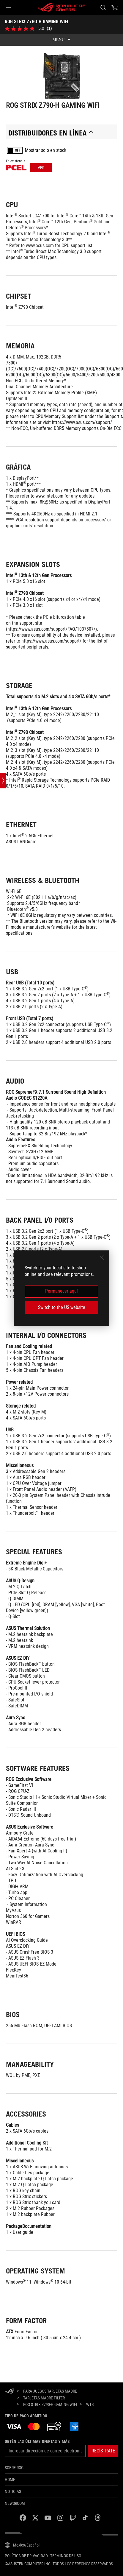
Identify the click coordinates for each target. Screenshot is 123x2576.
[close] (101, 1257)
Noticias (13, 2491)
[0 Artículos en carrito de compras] (114, 7)
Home (10, 2479)
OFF (17, 150)
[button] (8, 7)
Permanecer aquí (61, 1291)
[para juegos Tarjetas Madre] (50, 2391)
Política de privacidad (26, 2555)
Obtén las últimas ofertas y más (37, 2441)
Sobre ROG (14, 2467)
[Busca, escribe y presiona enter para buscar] (103, 7)
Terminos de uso (65, 2555)
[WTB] (90, 2404)
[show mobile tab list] (61, 40)
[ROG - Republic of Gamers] (61, 7)
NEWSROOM (15, 2503)
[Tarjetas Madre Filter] (44, 2398)
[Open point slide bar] (3, 780)
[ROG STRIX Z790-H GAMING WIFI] (50, 2404)
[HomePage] (9, 2391)
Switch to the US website (61, 1307)
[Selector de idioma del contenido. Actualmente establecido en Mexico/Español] (22, 2545)
